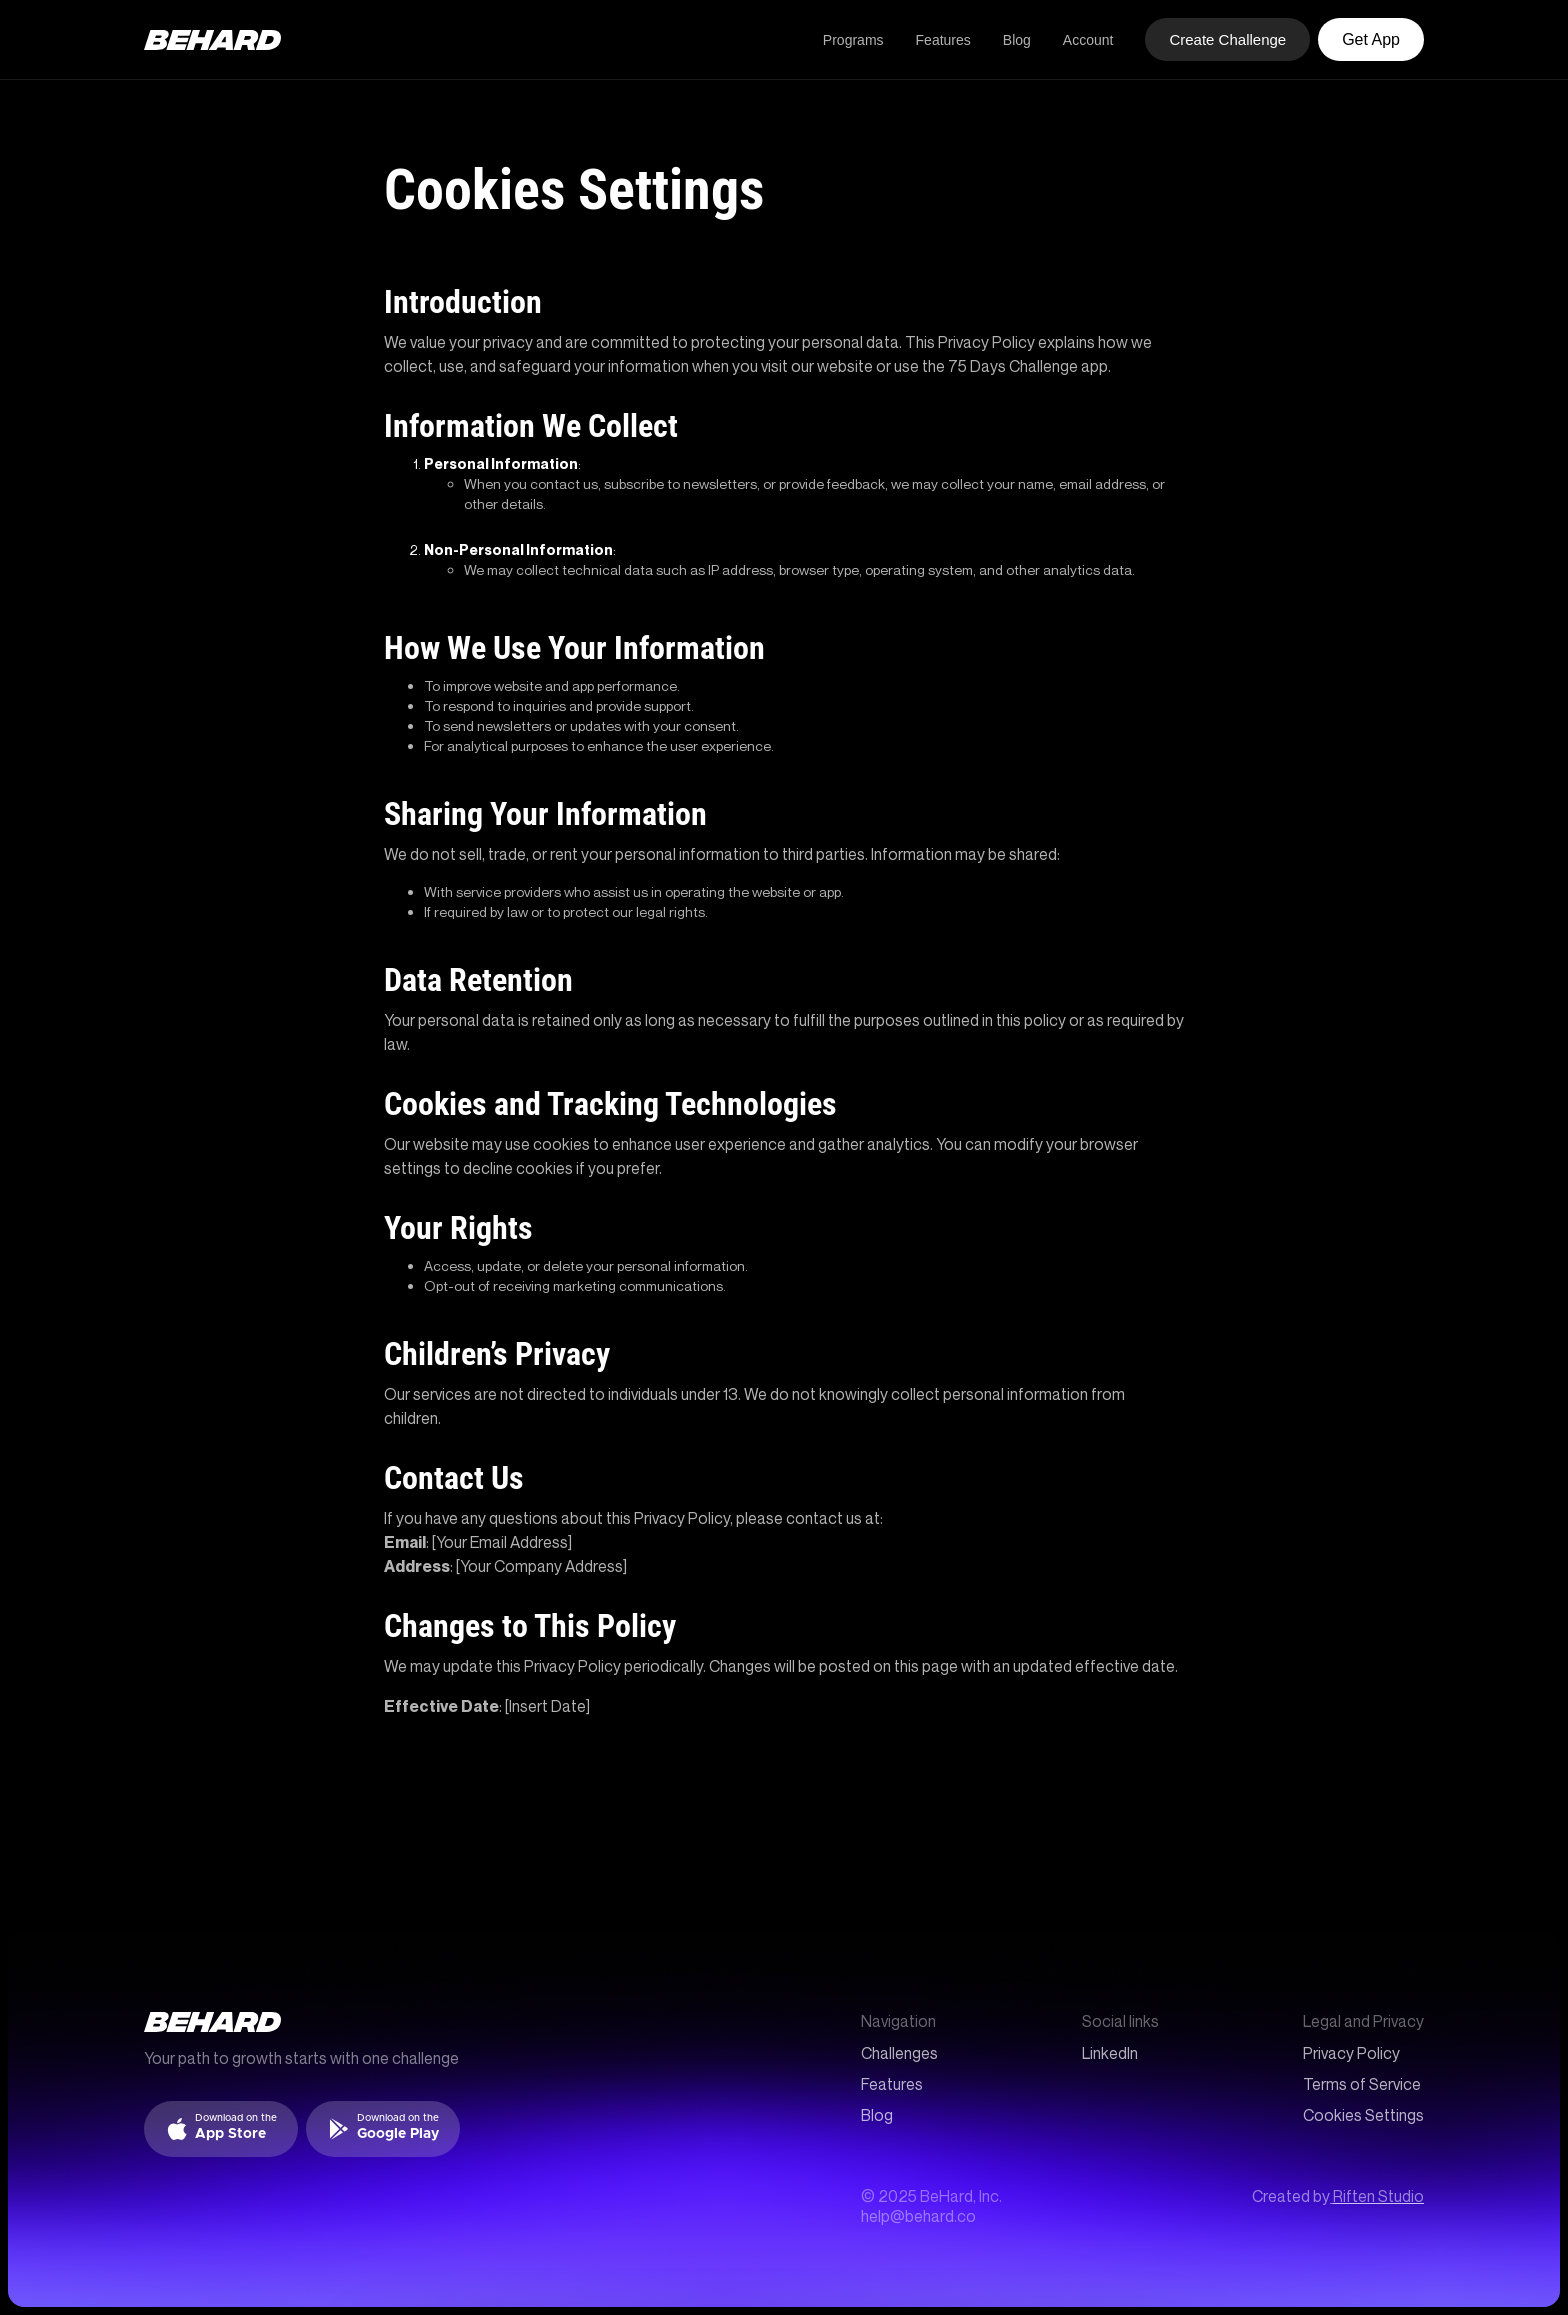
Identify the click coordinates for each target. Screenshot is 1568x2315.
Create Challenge (1227, 39)
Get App (1371, 39)
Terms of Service (1362, 2084)
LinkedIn (1110, 2053)
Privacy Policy (1351, 2053)
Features (943, 40)
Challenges (899, 2053)
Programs (853, 40)
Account (1088, 40)
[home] (212, 39)
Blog (1017, 40)
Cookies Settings (1363, 2115)
